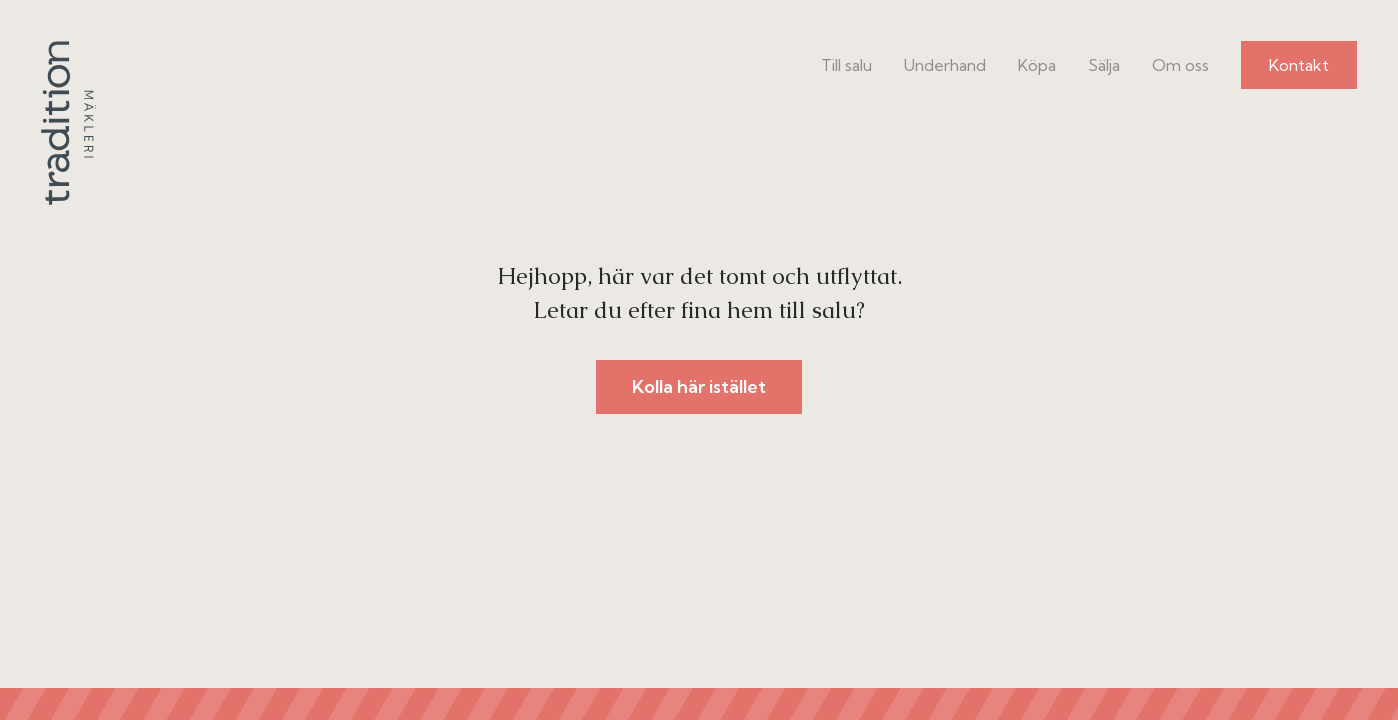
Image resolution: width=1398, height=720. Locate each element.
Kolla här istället (699, 386)
